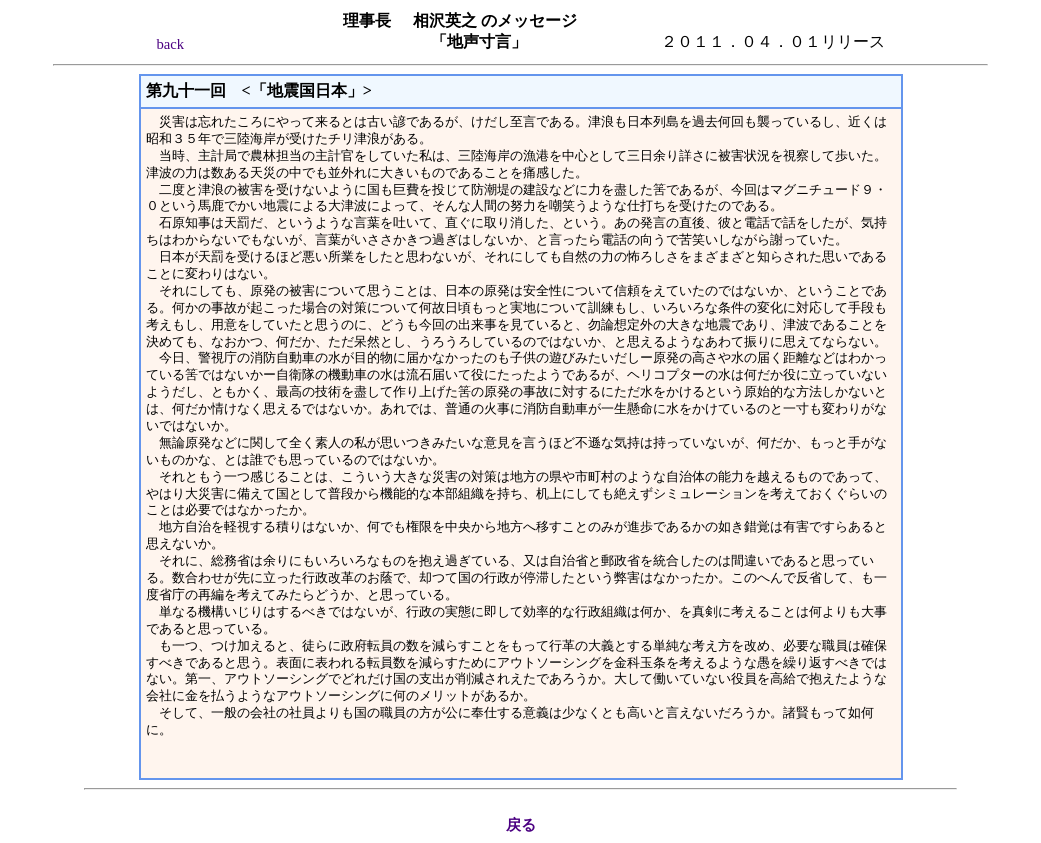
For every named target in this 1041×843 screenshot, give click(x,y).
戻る (521, 825)
